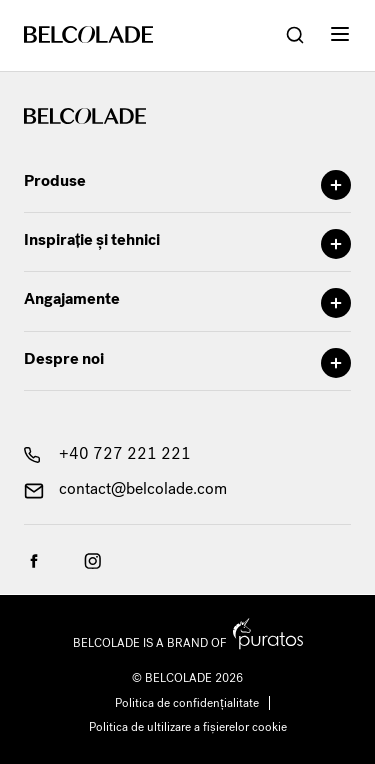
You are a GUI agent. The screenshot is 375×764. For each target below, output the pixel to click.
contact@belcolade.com (125, 488)
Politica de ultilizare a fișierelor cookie (188, 727)
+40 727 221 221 (107, 453)
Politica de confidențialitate (186, 703)
